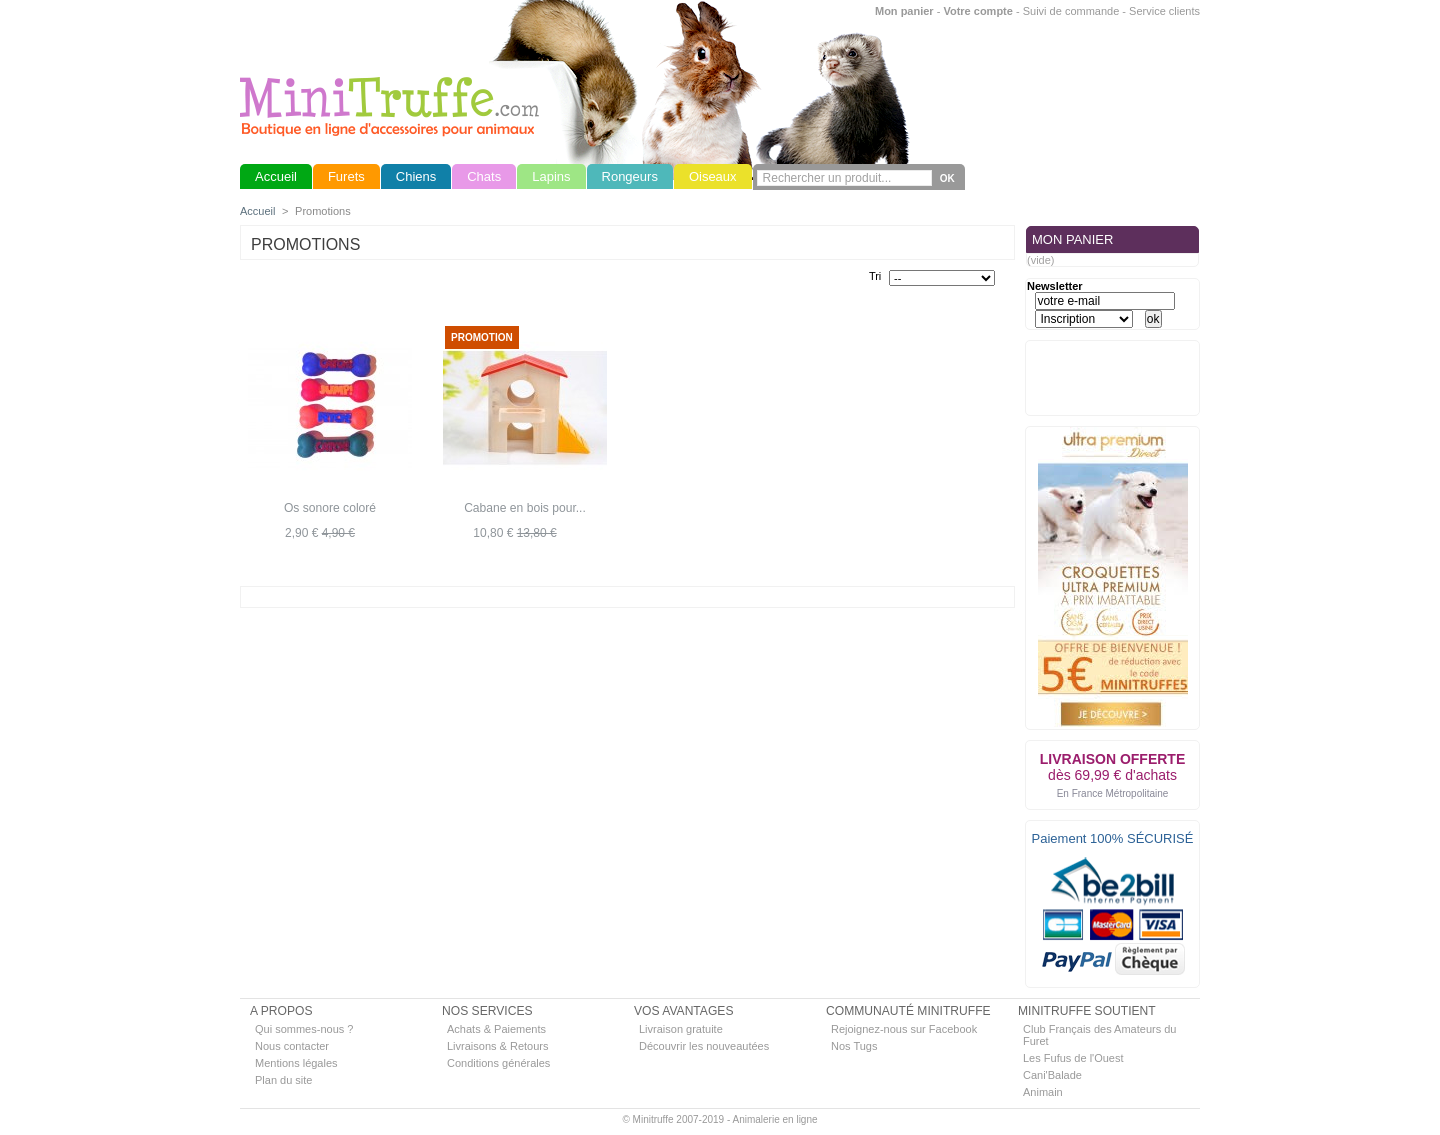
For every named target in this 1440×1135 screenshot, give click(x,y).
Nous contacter (292, 1046)
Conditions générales (498, 1063)
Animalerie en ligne (774, 1119)
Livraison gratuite (681, 1029)
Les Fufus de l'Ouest (1073, 1058)
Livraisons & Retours (498, 1046)
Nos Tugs (854, 1046)
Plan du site (283, 1080)
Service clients (1164, 11)
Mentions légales (296, 1063)
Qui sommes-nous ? (304, 1029)
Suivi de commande (1071, 11)
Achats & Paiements (496, 1029)
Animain (1043, 1092)
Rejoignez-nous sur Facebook (904, 1029)
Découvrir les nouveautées (704, 1046)
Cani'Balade (1052, 1075)
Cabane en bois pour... (525, 508)
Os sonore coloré (330, 508)
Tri (875, 276)
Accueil (257, 211)
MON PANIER (1072, 239)
